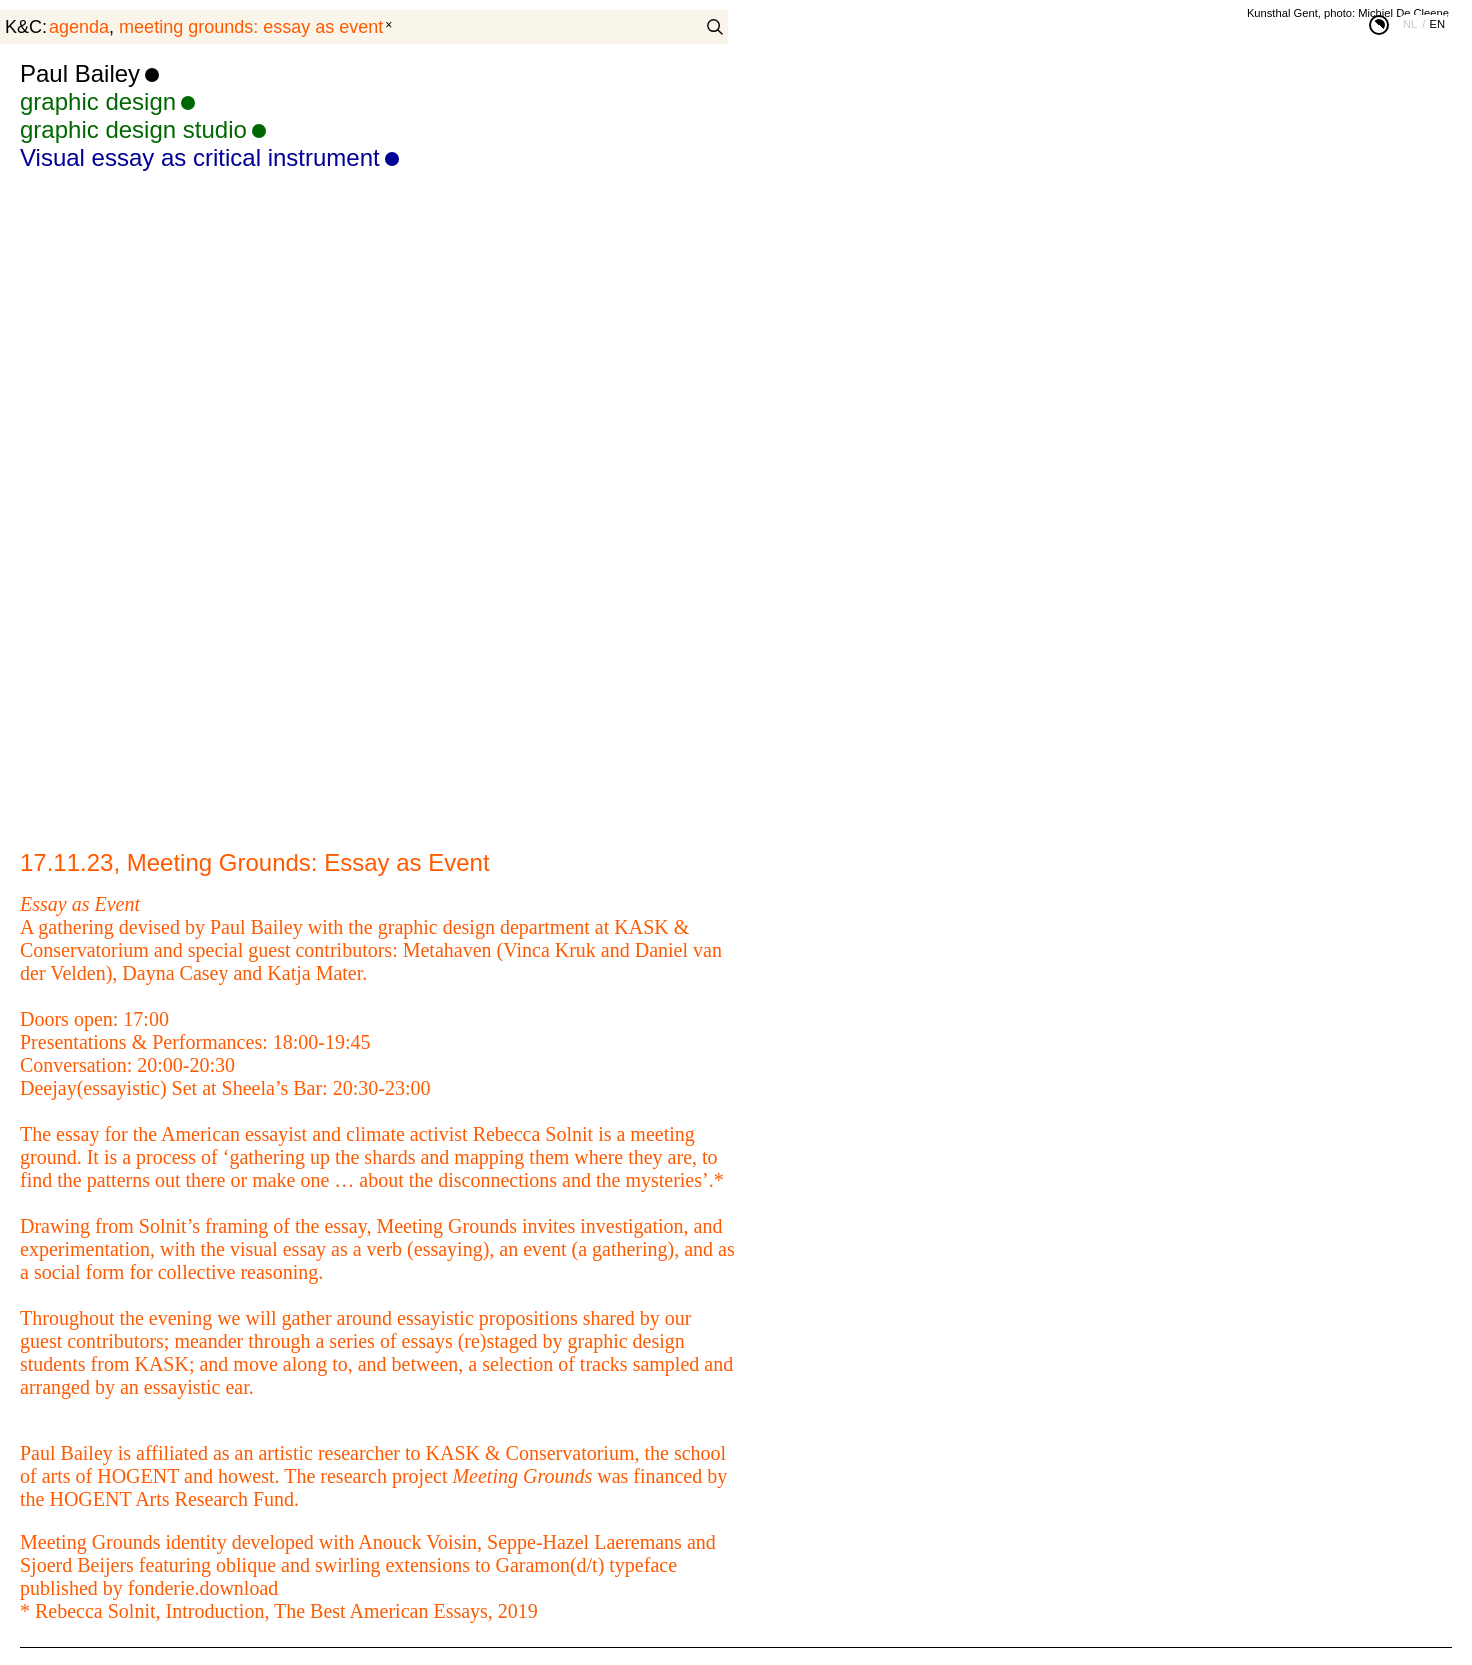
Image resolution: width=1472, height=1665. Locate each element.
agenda (79, 27)
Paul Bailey (80, 73)
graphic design (98, 101)
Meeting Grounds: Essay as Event (251, 27)
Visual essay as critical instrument (200, 157)
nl (1410, 24)
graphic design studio (133, 129)
